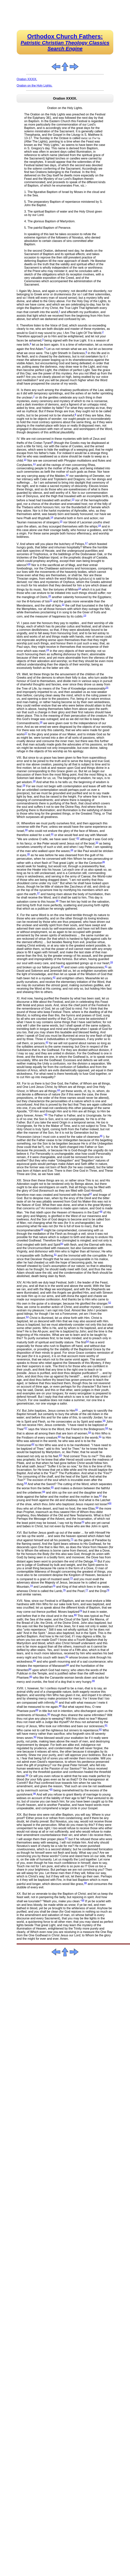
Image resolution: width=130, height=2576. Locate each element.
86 (93, 1680)
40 (62, 966)
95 (51, 1789)
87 (56, 1701)
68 (110, 1503)
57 (26, 1428)
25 (107, 687)
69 (97, 1507)
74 (31, 1585)
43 (47, 1042)
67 (100, 1495)
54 (87, 1341)
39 (111, 962)
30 (26, 829)
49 (41, 1229)
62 (33, 1444)
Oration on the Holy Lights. (34, 85)
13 (73, 499)
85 (30, 1676)
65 (52, 1487)
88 (60, 1705)
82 (34, 1660)
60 (59, 1436)
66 (43, 1491)
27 (26, 733)
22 (63, 604)
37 (38, 893)
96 (34, 1793)
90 (48, 1714)
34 (71, 850)
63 (60, 1455)
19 (79, 588)
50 (61, 1243)
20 (49, 596)
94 (27, 1775)
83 (67, 1664)
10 (25, 459)
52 (109, 1302)
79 (80, 1610)
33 (96, 842)
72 (95, 1560)
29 (23, 785)
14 (51, 517)
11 (34, 464)
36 (103, 861)
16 (99, 525)
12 (67, 474)
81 (67, 1656)
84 (30, 1669)
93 (35, 1736)
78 (107, 1590)
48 (101, 1211)
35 (28, 854)
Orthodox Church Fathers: (65, 42)
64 (25, 1483)
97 (66, 1838)
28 (34, 781)
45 (46, 1114)
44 (58, 1090)
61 (100, 1436)
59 (89, 1432)
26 (41, 722)
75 (54, 1585)
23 (84, 615)
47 (90, 1193)
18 (29, 564)
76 (64, 1590)
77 (86, 1590)
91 (106, 1725)
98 (85, 1883)
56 (104, 1420)
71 (72, 1539)
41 (106, 966)
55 (76, 1409)
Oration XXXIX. (27, 79)
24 (47, 650)
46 (101, 1135)
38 (57, 900)
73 (71, 1578)
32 (78, 838)
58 (106, 1428)
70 (82, 1521)
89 (37, 1710)
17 (86, 543)
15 (61, 521)
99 (82, 1900)
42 (54, 977)
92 (100, 1729)
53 (27, 1316)
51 (55, 1254)
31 (52, 834)
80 (75, 1614)
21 (51, 600)
